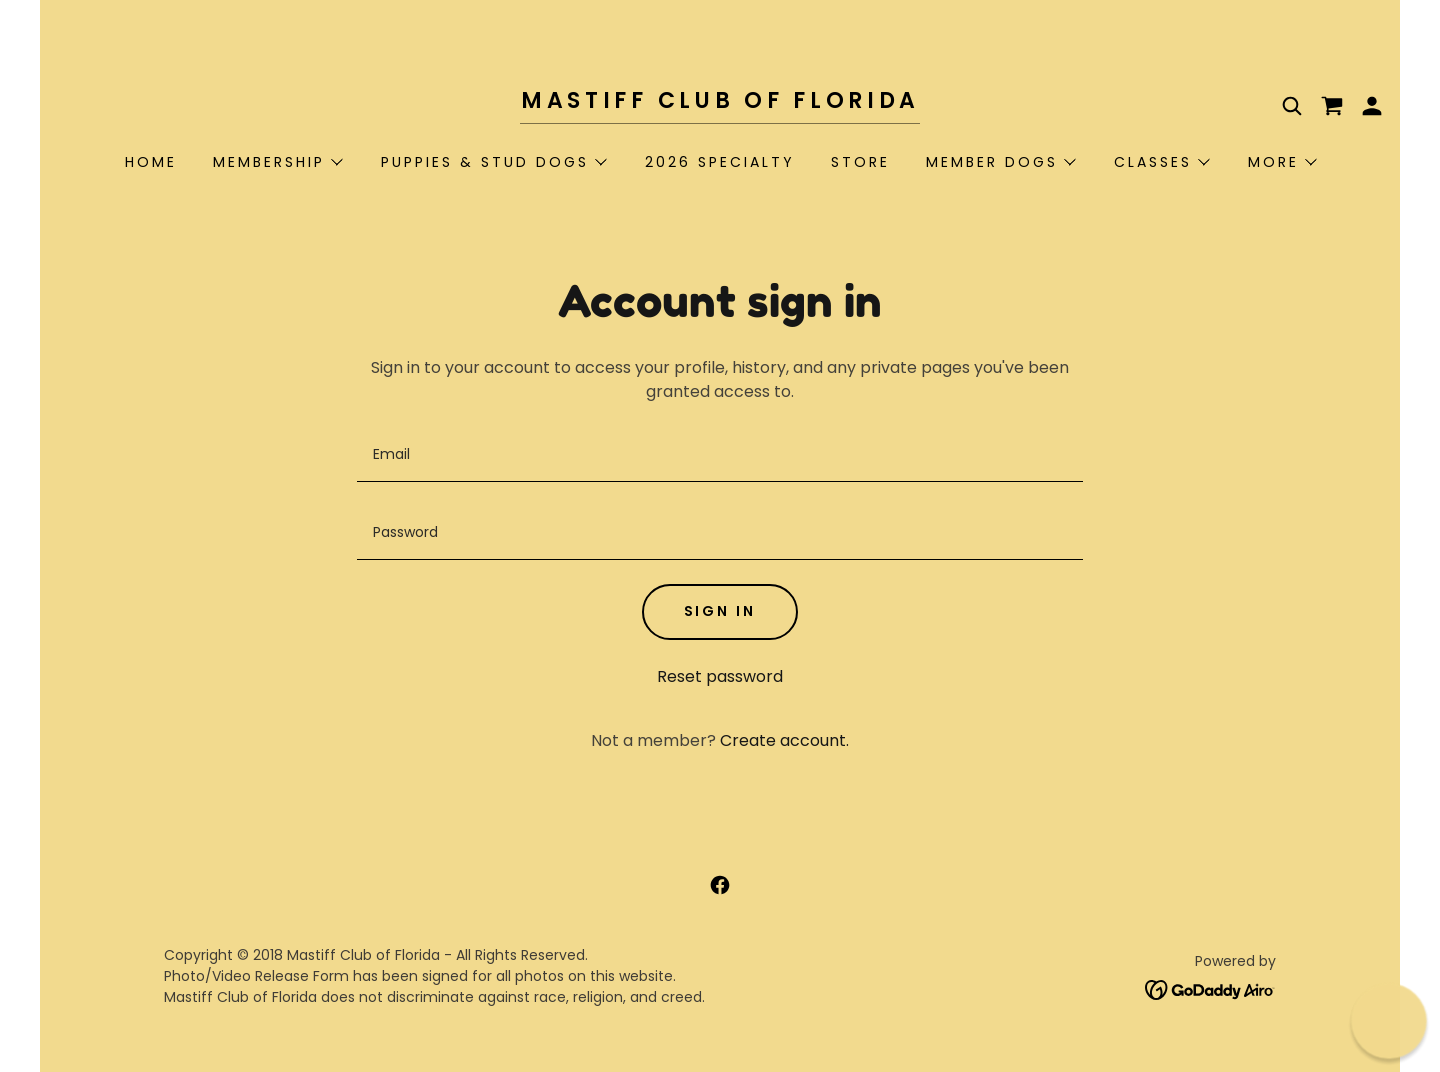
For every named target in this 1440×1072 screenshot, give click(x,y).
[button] (1372, 106)
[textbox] (719, 455)
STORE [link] (860, 162)
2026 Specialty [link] (720, 162)
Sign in (720, 611)
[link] (720, 102)
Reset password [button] (720, 676)
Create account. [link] (784, 740)
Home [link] (151, 162)
